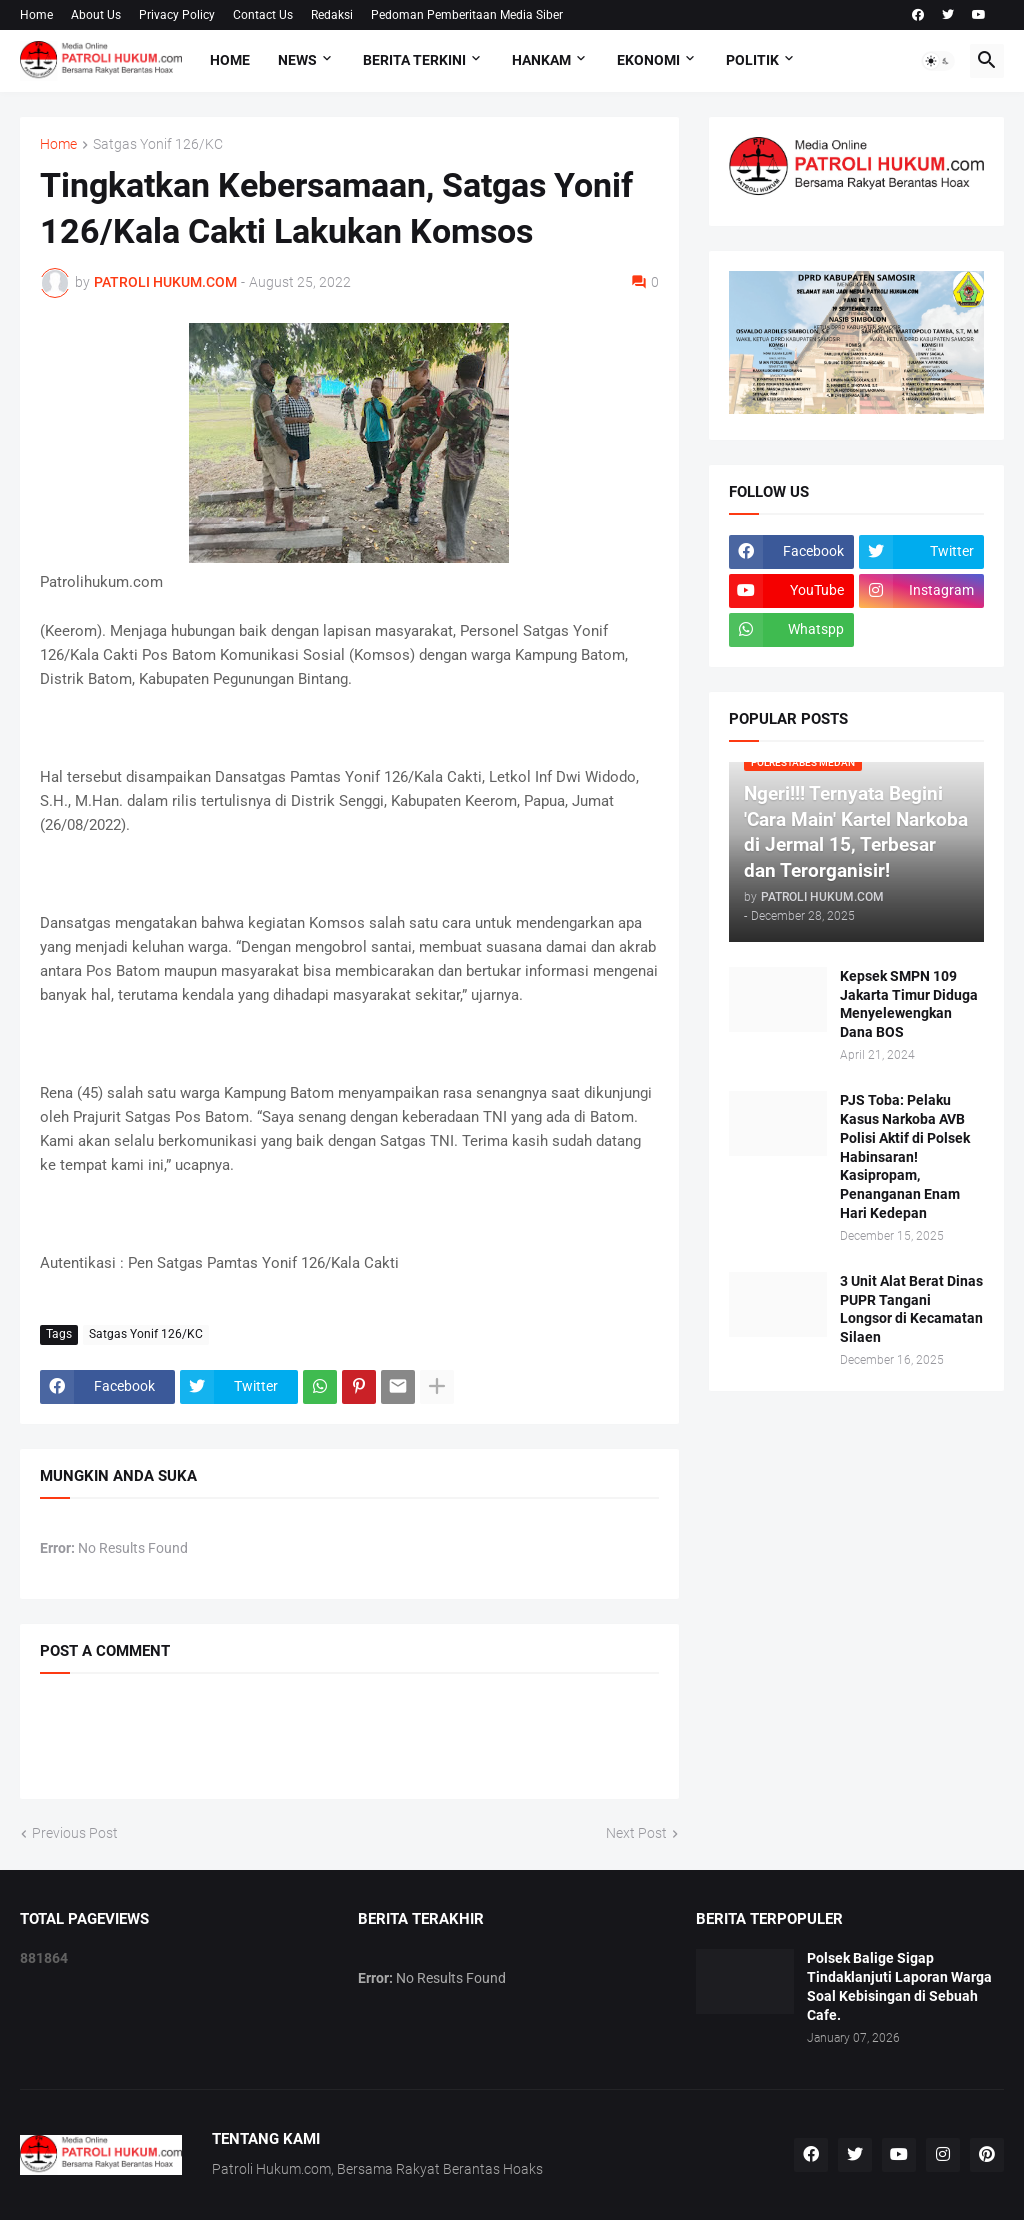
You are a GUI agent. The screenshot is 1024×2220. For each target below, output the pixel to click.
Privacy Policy (177, 15)
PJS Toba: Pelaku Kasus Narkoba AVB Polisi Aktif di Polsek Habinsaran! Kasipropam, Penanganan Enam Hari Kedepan (905, 1156)
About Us (96, 15)
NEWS (297, 60)
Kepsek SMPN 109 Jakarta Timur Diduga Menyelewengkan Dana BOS (909, 1004)
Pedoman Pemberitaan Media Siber (467, 15)
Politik (752, 60)
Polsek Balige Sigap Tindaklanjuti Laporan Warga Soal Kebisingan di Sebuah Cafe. (899, 1986)
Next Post (636, 1833)
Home (36, 15)
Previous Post (75, 1833)
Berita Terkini (414, 60)
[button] (938, 61)
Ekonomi (648, 60)
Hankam (541, 60)
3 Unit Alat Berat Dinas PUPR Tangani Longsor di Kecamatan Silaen (911, 1309)
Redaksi (332, 15)
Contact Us (263, 15)
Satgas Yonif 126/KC (158, 144)
